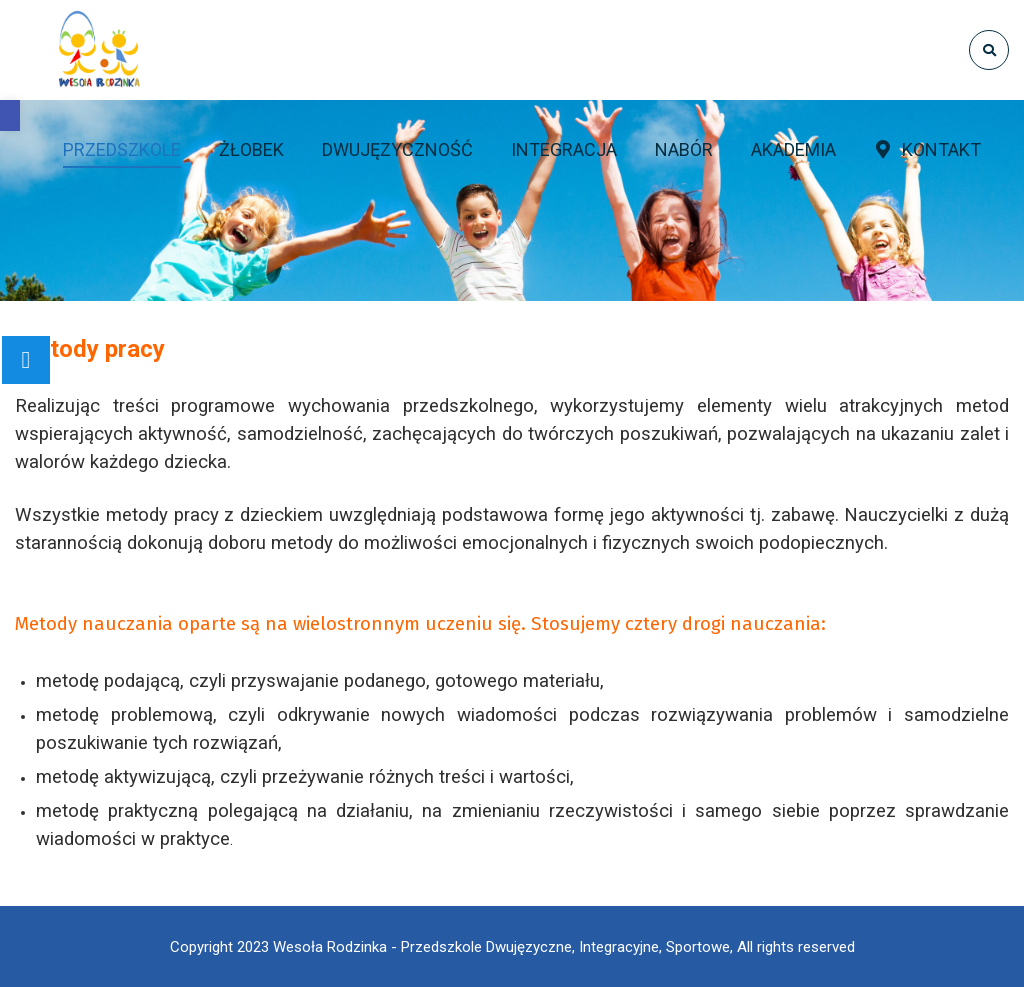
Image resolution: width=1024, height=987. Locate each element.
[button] (10, 115)
